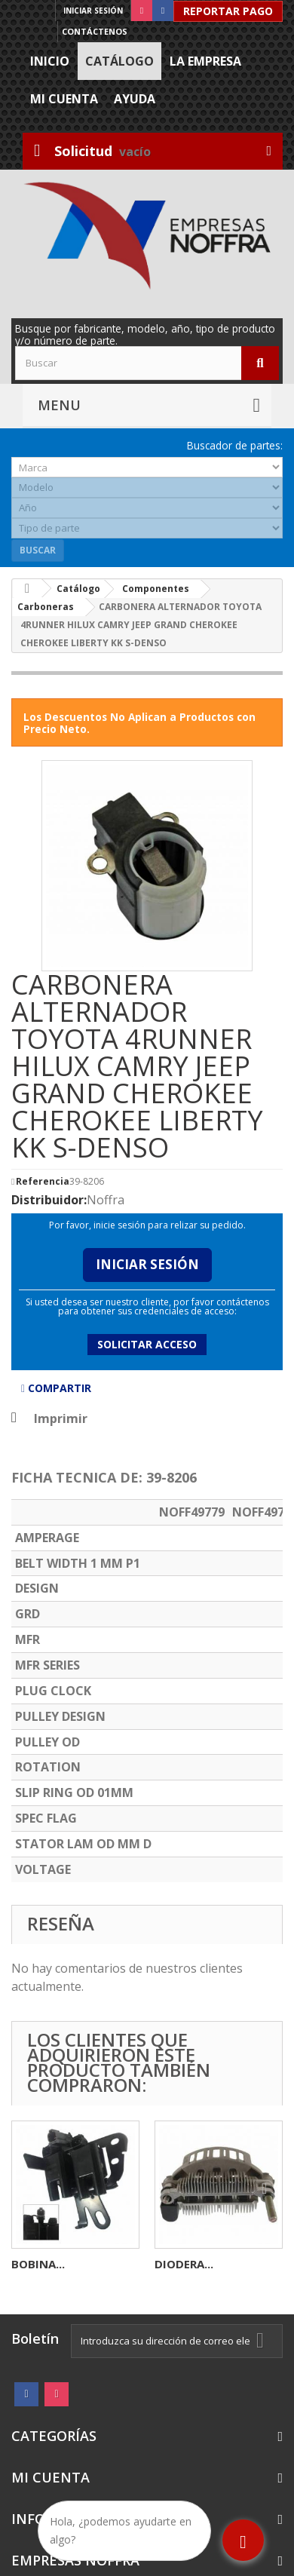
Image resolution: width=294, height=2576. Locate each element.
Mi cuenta (64, 98)
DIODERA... (184, 2263)
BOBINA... (38, 2263)
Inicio (49, 61)
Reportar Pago (228, 11)
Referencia (42, 1181)
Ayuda (134, 98)
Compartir (56, 1388)
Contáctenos (94, 31)
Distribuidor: (49, 1200)
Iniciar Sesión (147, 1264)
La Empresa (205, 61)
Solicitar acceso (147, 1344)
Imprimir (60, 1418)
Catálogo (119, 61)
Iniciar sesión (93, 10)
